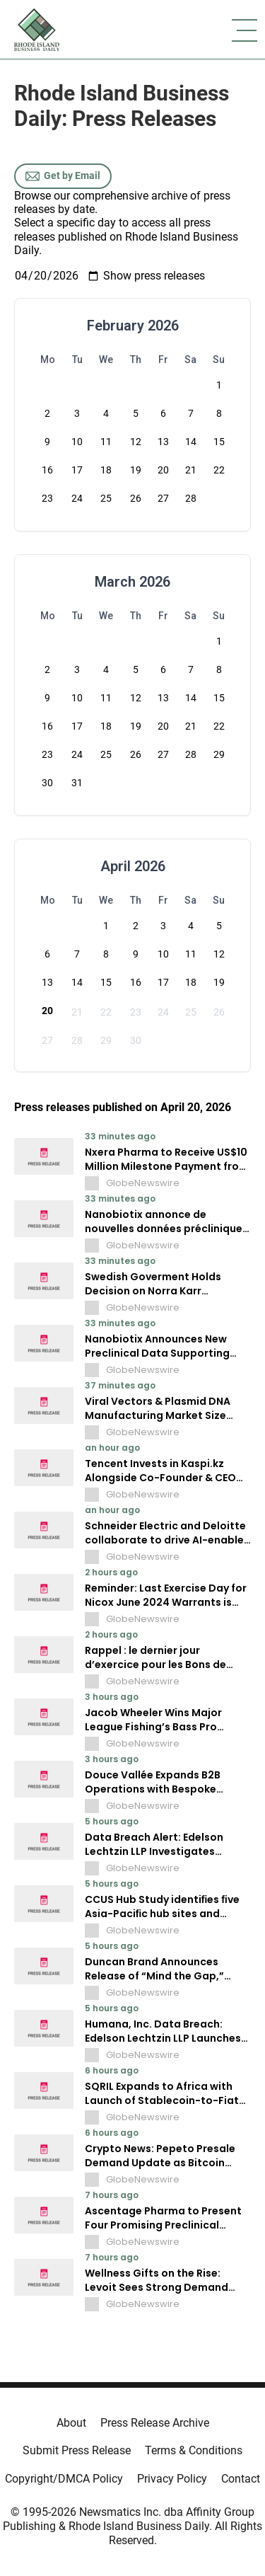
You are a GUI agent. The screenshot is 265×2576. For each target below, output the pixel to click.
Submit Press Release (77, 2450)
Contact (240, 2478)
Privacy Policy (172, 2478)
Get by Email (62, 176)
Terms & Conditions (193, 2450)
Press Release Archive (154, 2423)
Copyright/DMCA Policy (64, 2478)
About (71, 2423)
